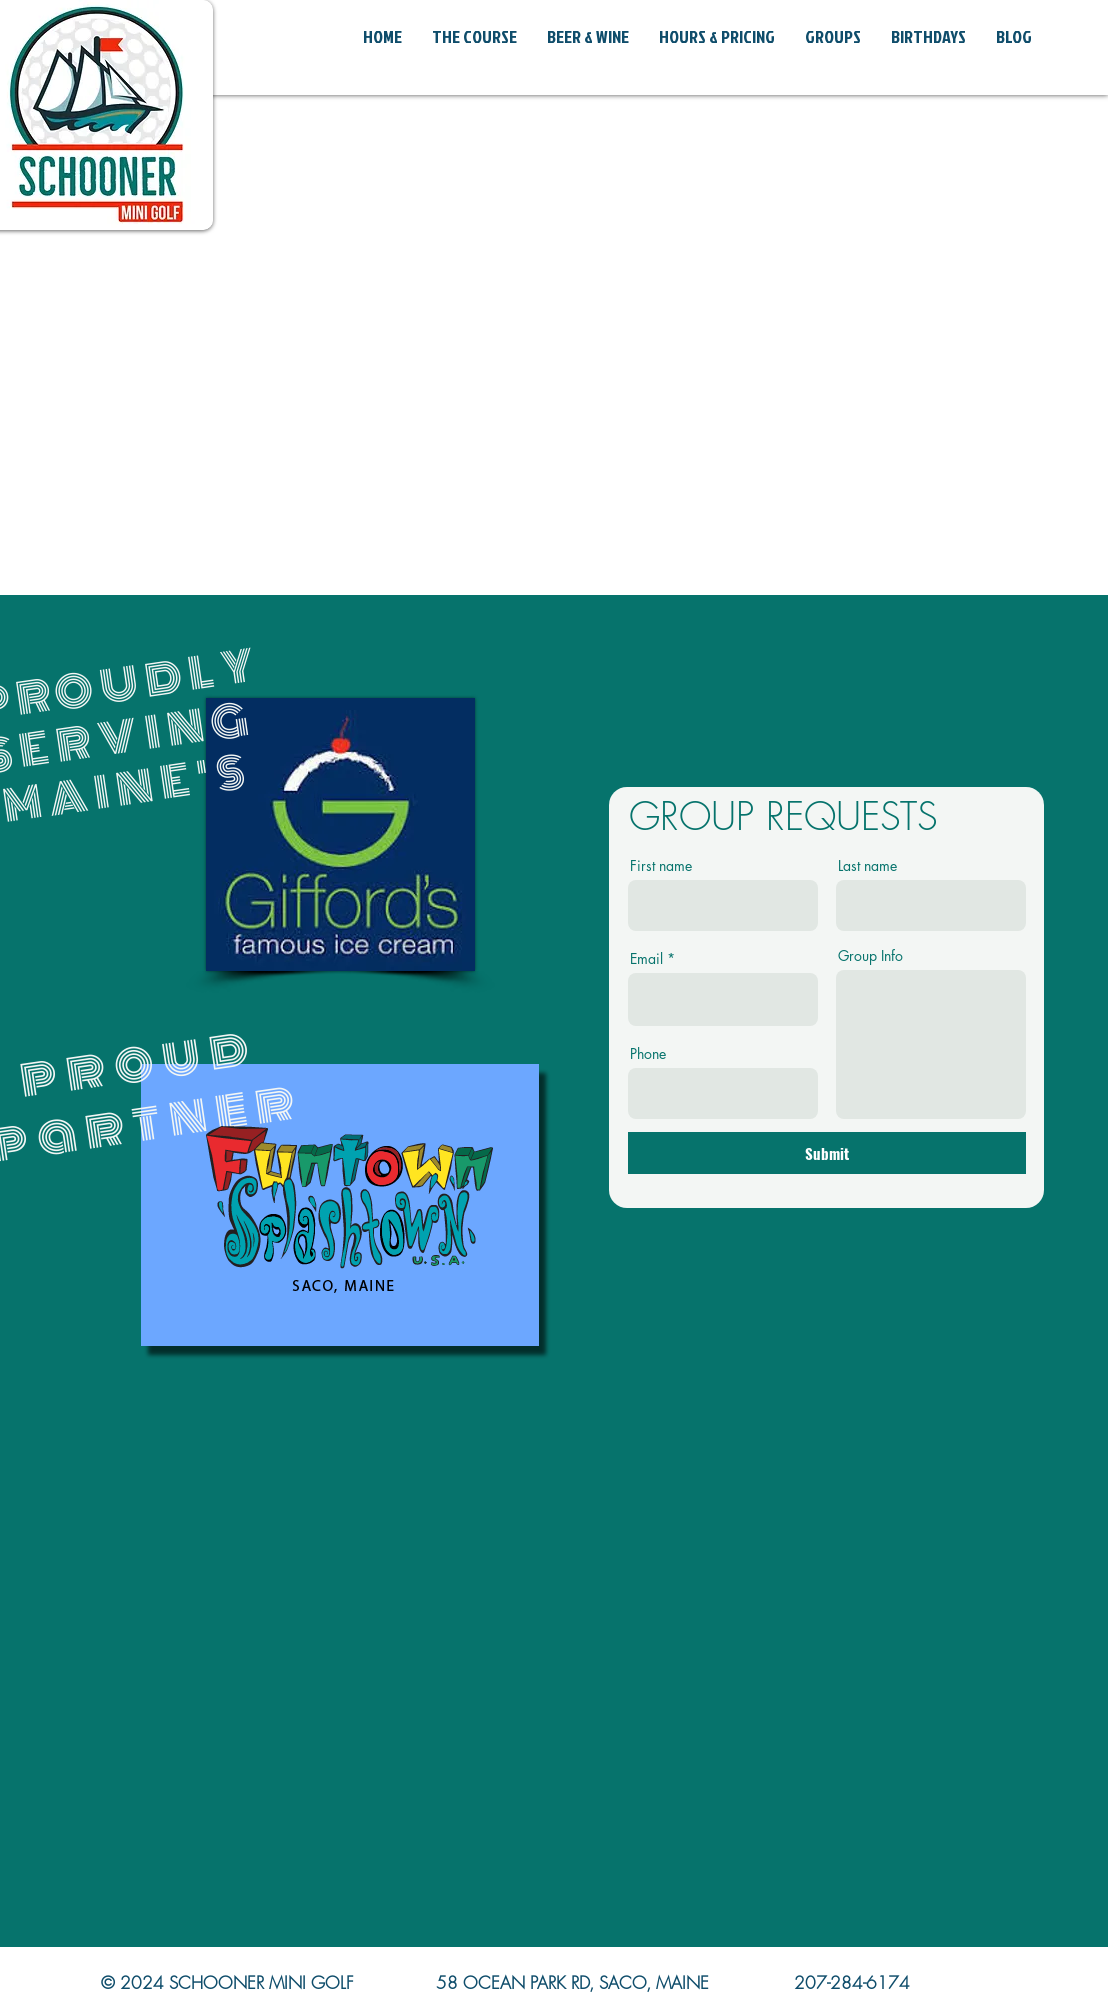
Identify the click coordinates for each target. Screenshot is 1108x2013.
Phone (648, 1054)
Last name (867, 866)
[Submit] (827, 1153)
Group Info (870, 956)
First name (661, 866)
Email (646, 959)
